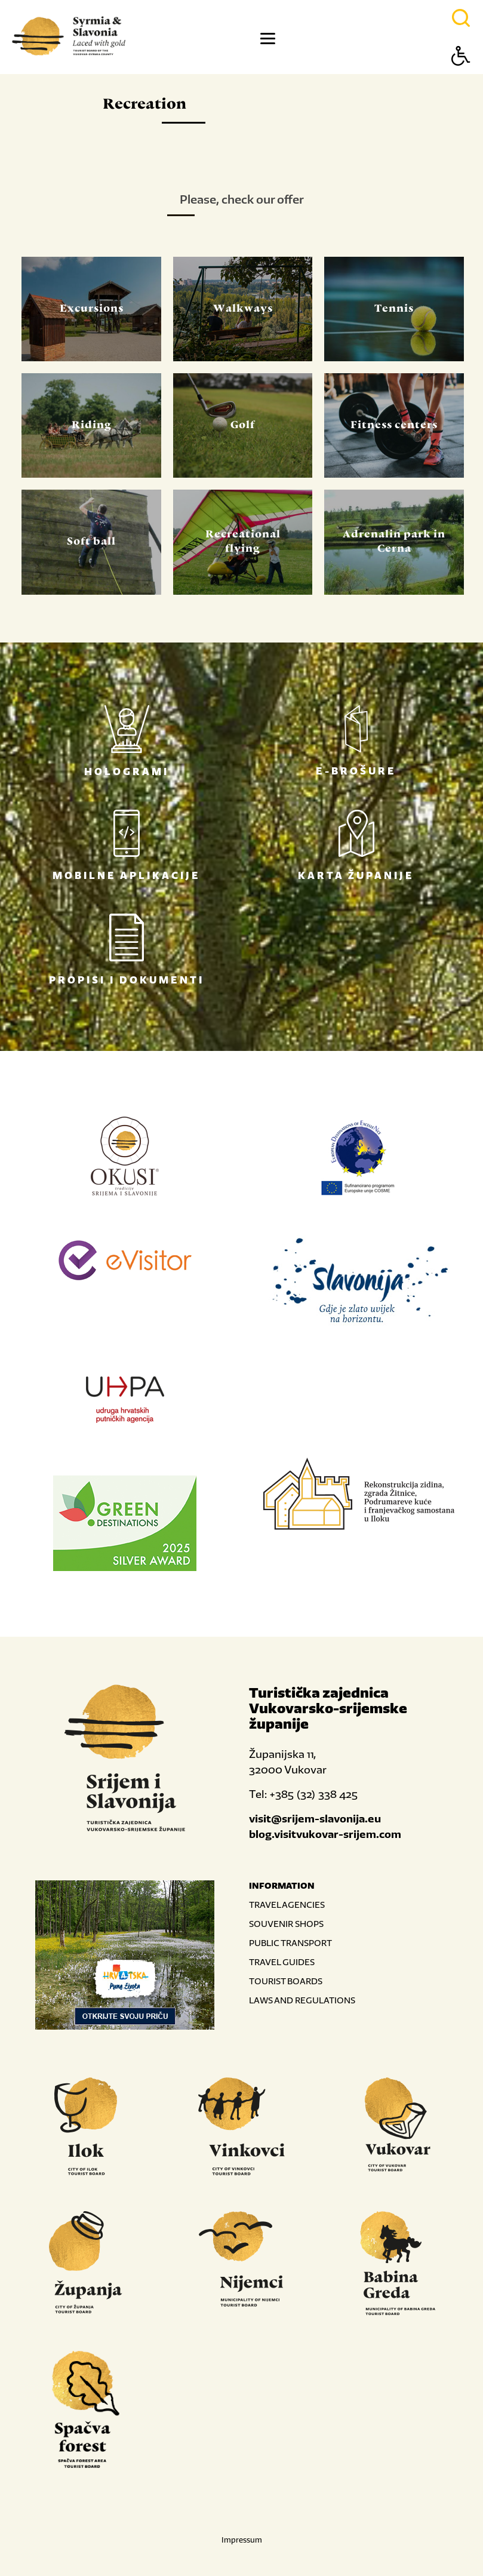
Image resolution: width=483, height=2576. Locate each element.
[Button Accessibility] (461, 76)
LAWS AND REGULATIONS (302, 2000)
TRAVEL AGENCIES (287, 1904)
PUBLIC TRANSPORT (290, 1942)
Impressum (241, 2540)
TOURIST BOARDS (285, 1981)
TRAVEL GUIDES (282, 1962)
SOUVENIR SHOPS (286, 1923)
